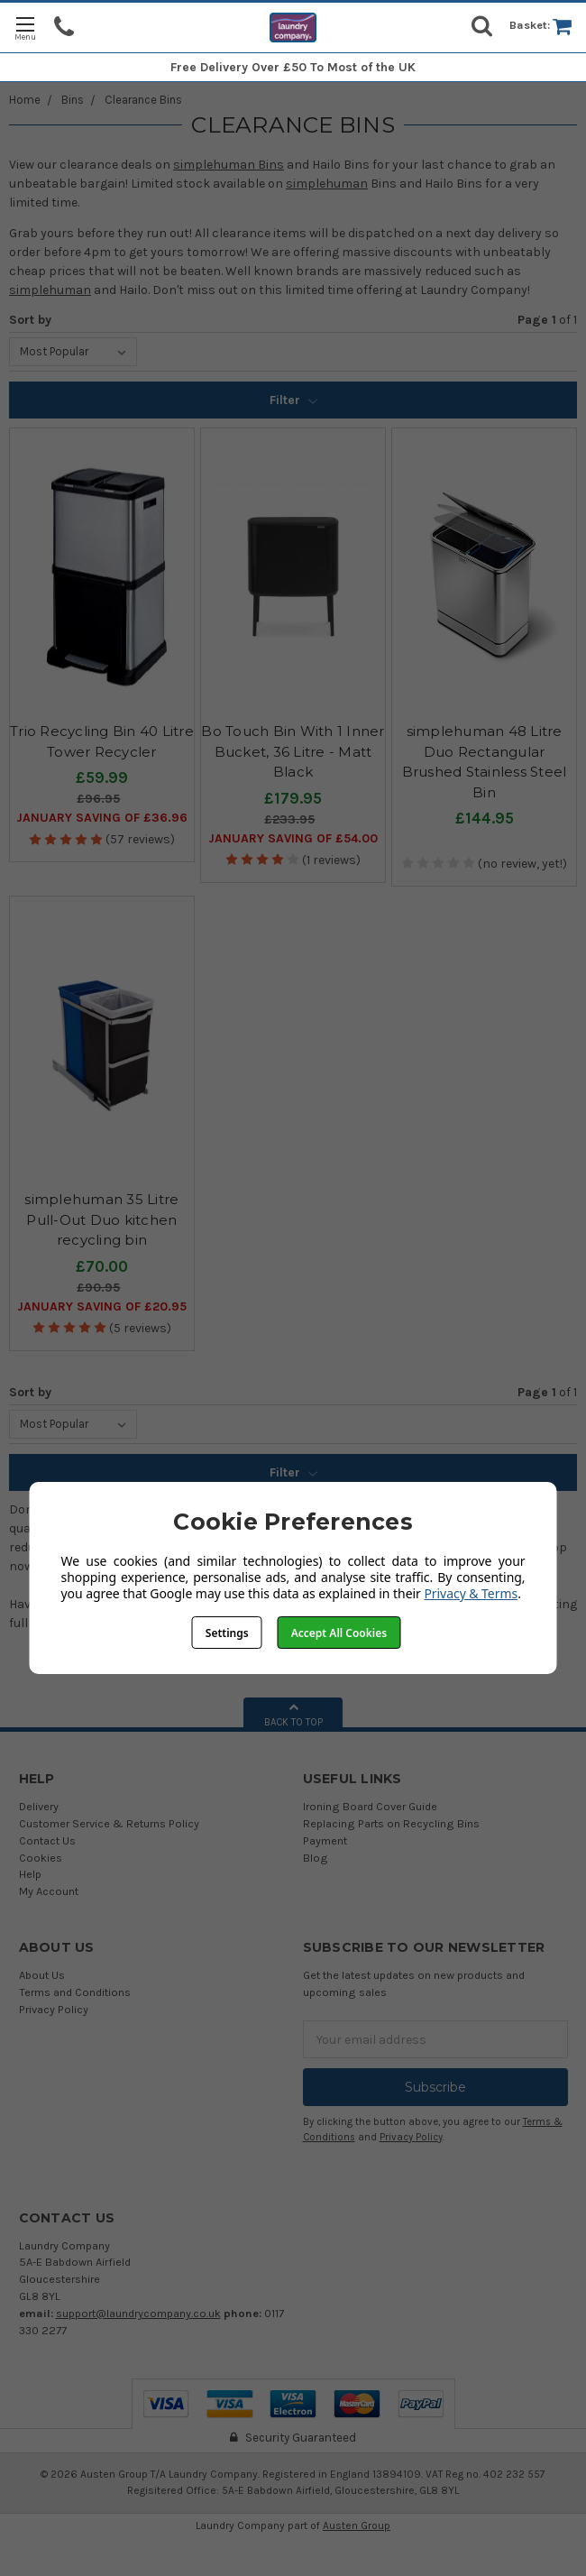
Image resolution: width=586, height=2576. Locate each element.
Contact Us (47, 1840)
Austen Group (356, 2525)
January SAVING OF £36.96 (102, 817)
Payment (325, 1840)
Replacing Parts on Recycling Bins (391, 1823)
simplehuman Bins (228, 164)
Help (30, 1874)
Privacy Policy (53, 2009)
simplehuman (327, 183)
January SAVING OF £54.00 (293, 838)
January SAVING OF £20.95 (102, 1306)
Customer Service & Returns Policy (109, 1823)
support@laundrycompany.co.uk (138, 2313)
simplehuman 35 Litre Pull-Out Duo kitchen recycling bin (101, 1219)
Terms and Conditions (75, 1992)
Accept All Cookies (339, 1633)
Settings (227, 1633)
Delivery (39, 1806)
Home (25, 99)
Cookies (40, 1857)
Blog (315, 1857)
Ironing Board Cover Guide (370, 1806)
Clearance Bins (143, 99)
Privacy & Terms (470, 1593)
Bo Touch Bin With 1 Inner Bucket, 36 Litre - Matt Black (292, 751)
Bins (72, 99)
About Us (42, 1975)
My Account (48, 1891)
